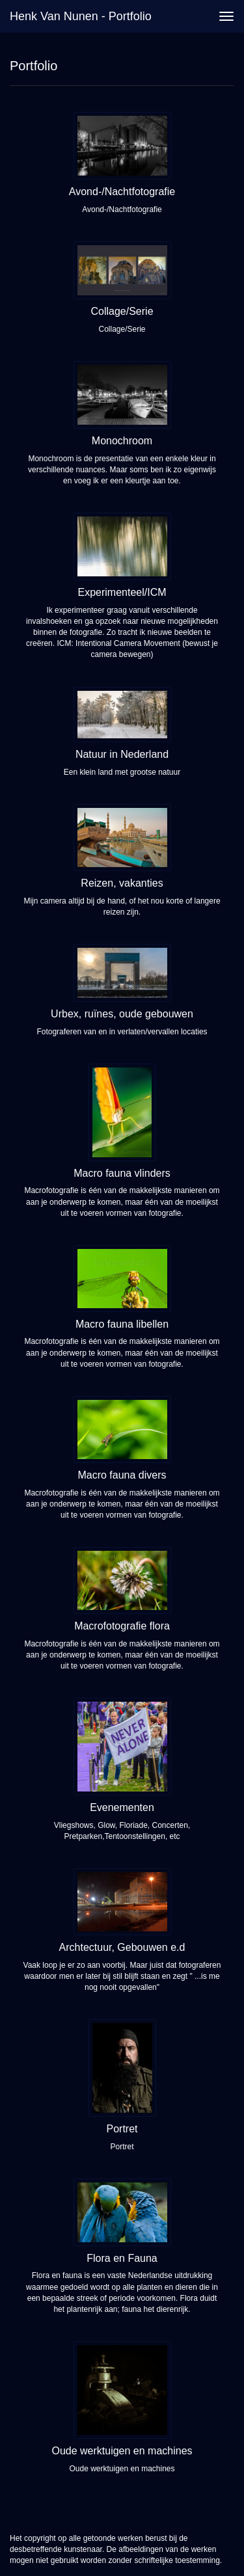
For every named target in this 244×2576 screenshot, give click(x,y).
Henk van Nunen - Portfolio (81, 16)
